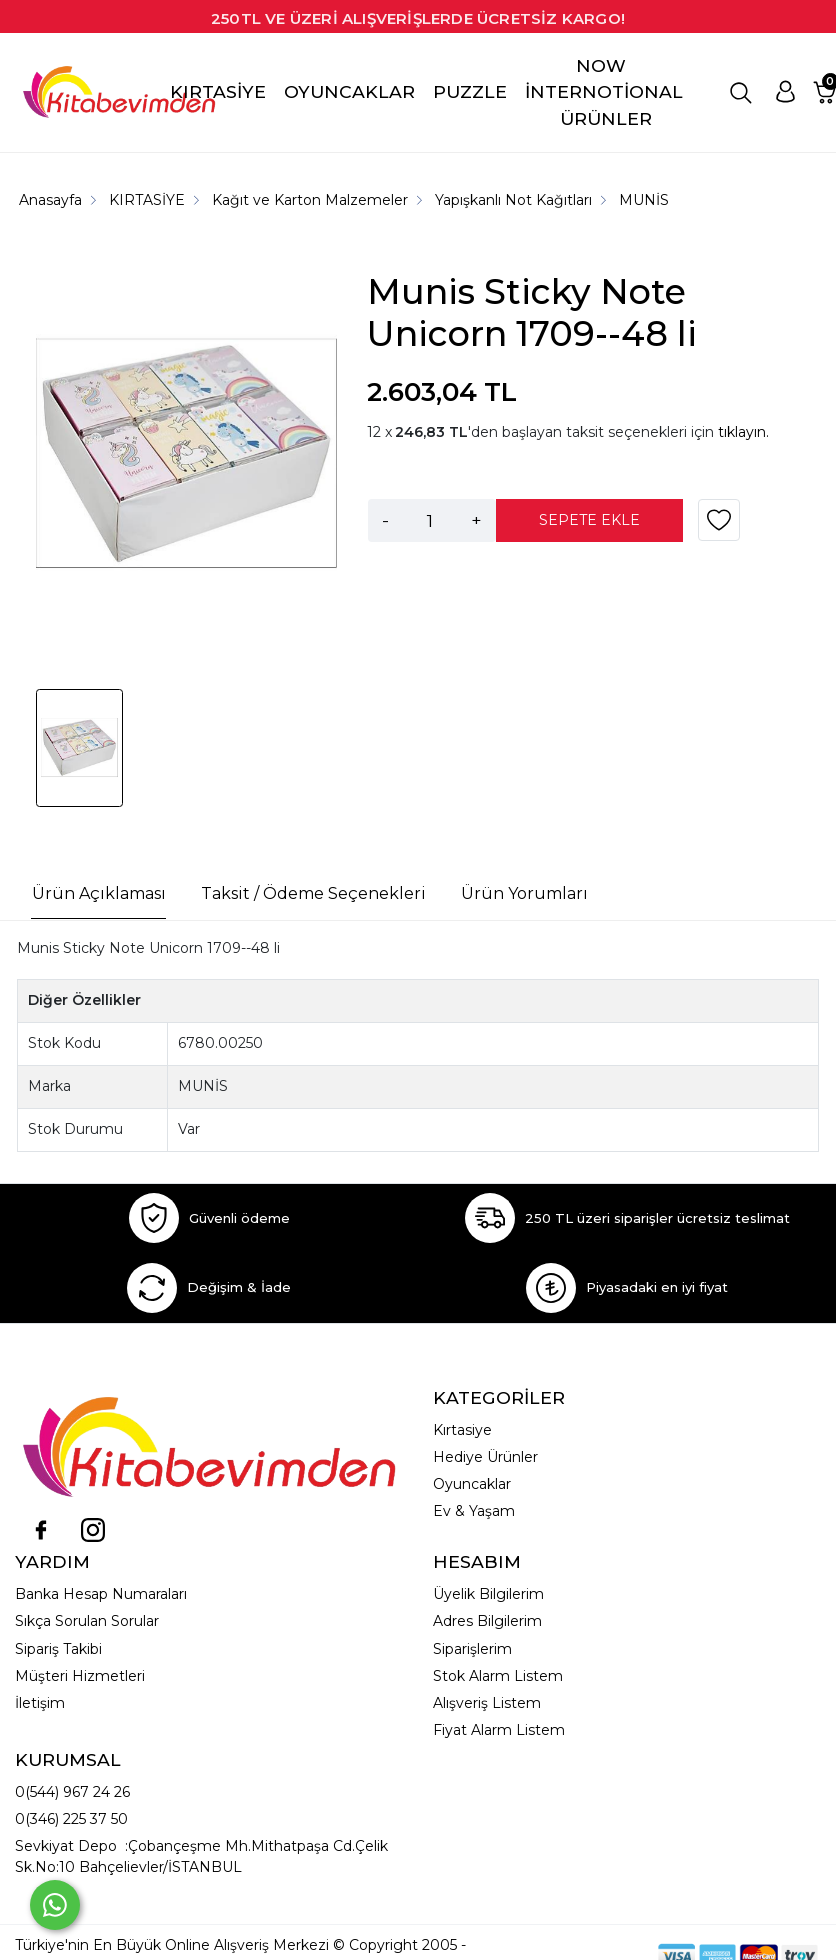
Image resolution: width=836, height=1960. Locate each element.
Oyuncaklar (472, 1484)
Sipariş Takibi (58, 1649)
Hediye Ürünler (485, 1457)
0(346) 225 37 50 (71, 1819)
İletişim (40, 1703)
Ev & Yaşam (474, 1511)
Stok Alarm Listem (498, 1676)
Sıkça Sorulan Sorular (87, 1621)
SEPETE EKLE (589, 520)
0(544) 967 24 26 (72, 1792)
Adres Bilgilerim (487, 1621)
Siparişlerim (472, 1649)
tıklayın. (743, 432)
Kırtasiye (462, 1430)
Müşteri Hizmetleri (80, 1676)
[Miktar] (430, 520)
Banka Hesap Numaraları (101, 1594)
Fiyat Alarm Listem (499, 1730)
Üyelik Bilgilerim (488, 1594)
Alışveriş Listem (487, 1703)
